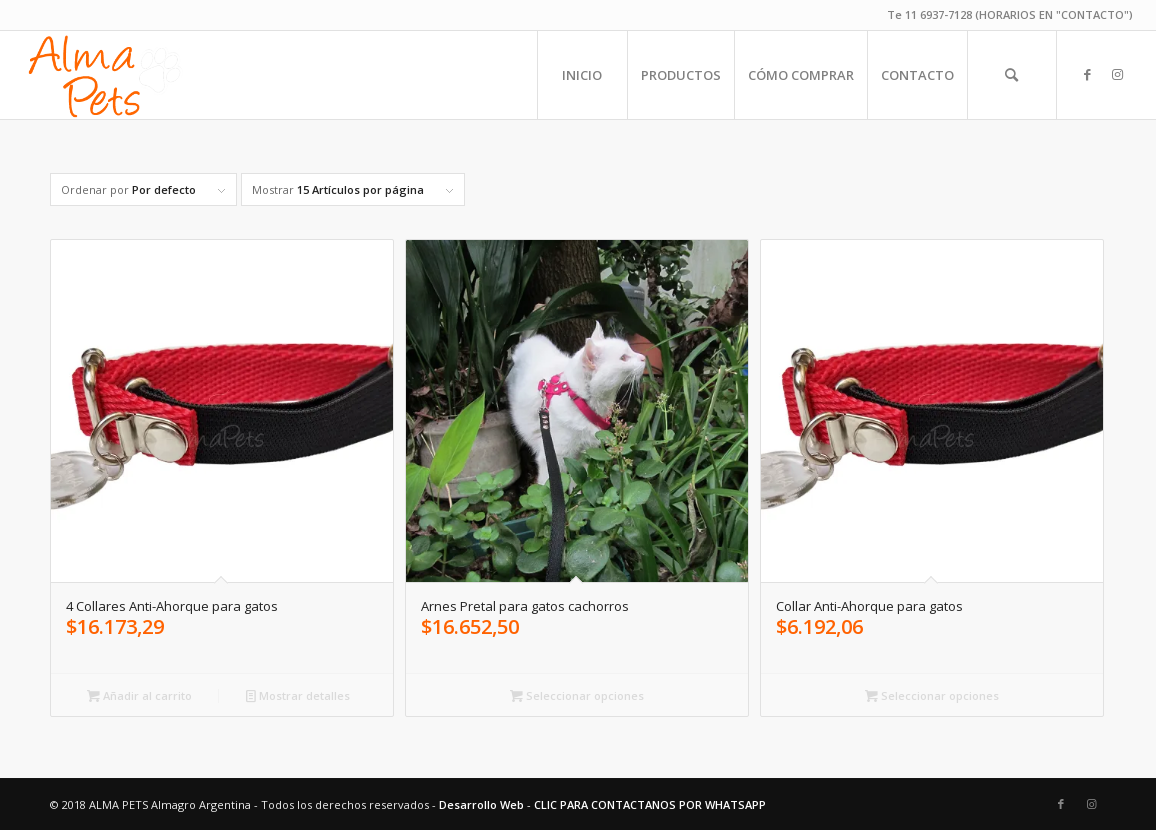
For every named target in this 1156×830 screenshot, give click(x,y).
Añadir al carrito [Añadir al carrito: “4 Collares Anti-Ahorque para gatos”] (139, 695)
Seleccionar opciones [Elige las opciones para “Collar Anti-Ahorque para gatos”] (932, 695)
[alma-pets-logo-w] (103, 75)
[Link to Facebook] (1088, 74)
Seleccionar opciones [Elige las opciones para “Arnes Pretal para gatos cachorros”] (577, 695)
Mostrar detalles (298, 695)
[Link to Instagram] (1118, 74)
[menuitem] (582, 75)
